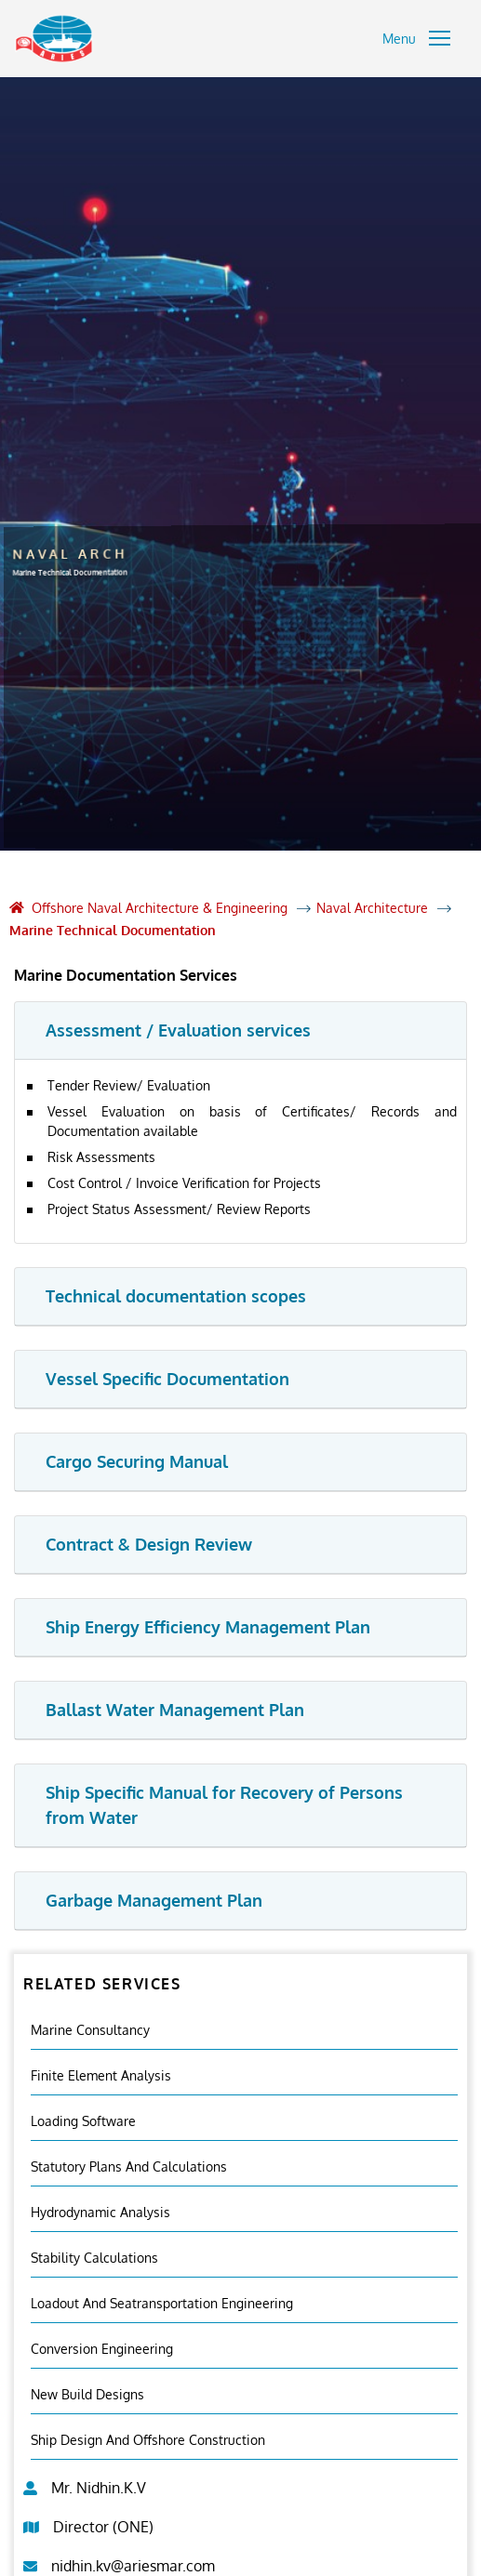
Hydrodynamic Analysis (100, 2212)
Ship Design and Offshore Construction (148, 2440)
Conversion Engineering (102, 2349)
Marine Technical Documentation (112, 930)
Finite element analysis (101, 2075)
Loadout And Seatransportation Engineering (162, 2303)
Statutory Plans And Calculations (129, 2166)
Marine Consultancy (90, 2030)
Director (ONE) (103, 2526)
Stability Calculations (94, 2258)
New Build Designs (87, 2394)
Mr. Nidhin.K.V (98, 2487)
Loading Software (83, 2121)
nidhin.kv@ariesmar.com (133, 2565)
